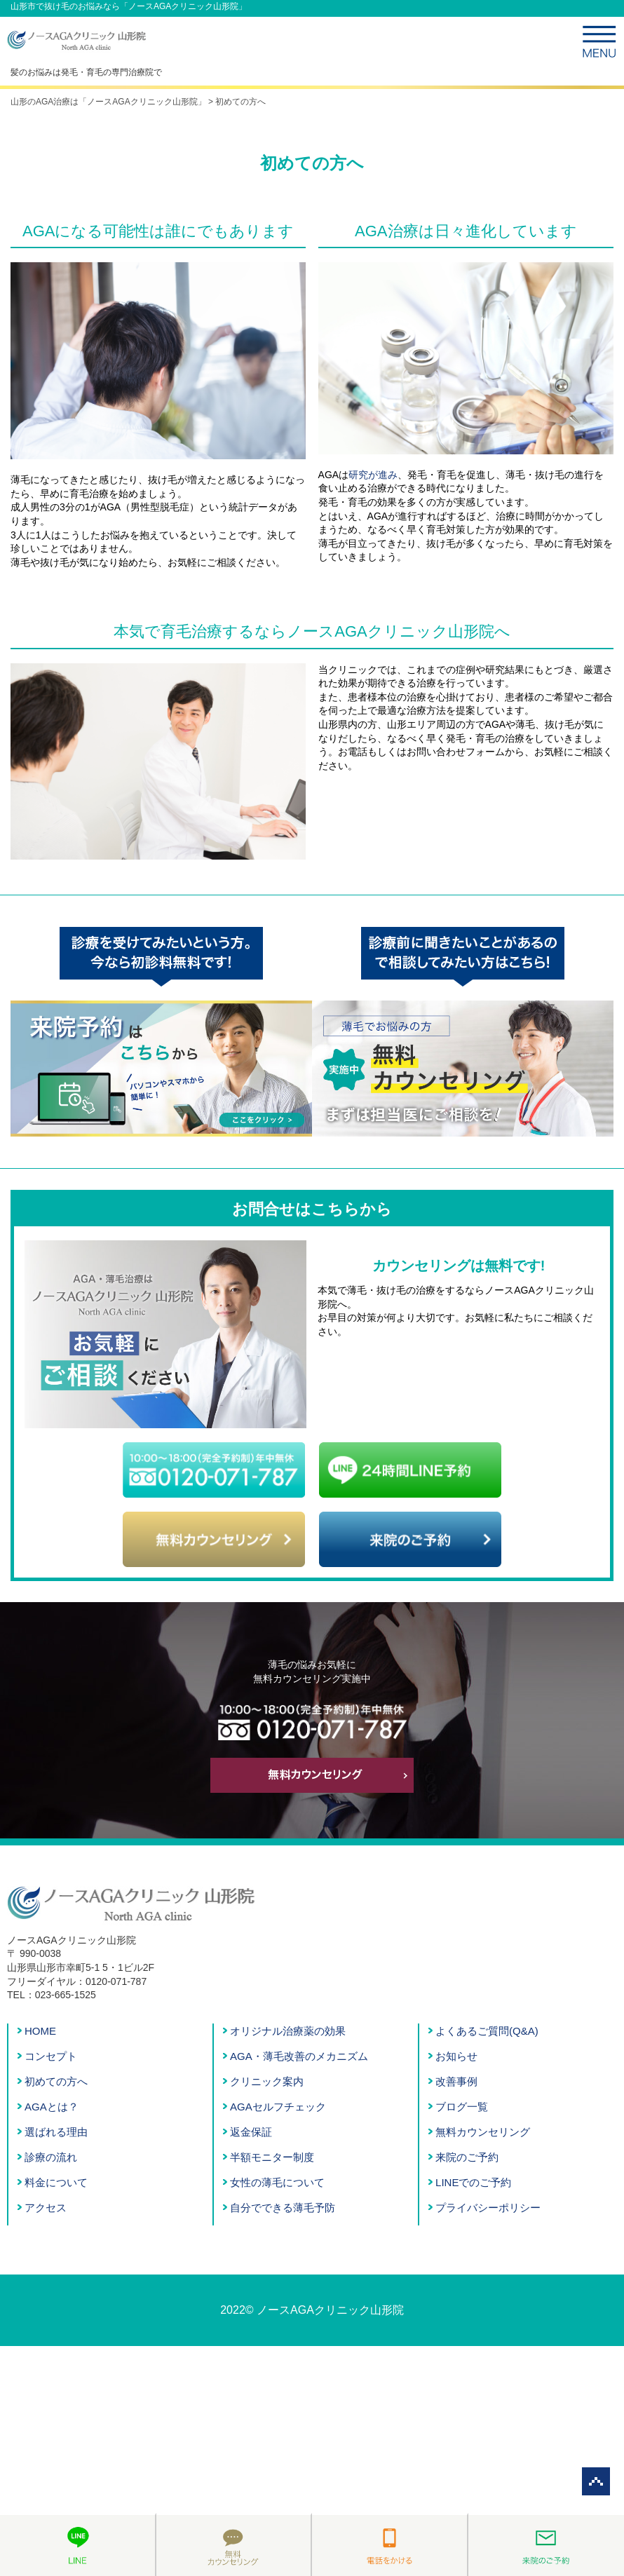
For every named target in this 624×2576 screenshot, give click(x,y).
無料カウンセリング (482, 2132)
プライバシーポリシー (488, 2208)
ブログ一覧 (461, 2107)
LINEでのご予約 (473, 2182)
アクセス (46, 2208)
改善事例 (456, 2081)
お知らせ (456, 2056)
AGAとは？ (52, 2107)
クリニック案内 (267, 2081)
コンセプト (51, 2056)
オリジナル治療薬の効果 (288, 2031)
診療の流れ (51, 2157)
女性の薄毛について (277, 2182)
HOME (40, 2031)
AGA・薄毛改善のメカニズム (299, 2056)
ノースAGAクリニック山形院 (330, 2310)
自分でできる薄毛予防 (282, 2208)
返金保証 (251, 2132)
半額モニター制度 (272, 2157)
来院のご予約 (466, 2157)
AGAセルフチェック (278, 2107)
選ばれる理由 (56, 2132)
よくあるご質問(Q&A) (486, 2031)
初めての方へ (56, 2081)
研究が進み (373, 474)
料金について (56, 2182)
